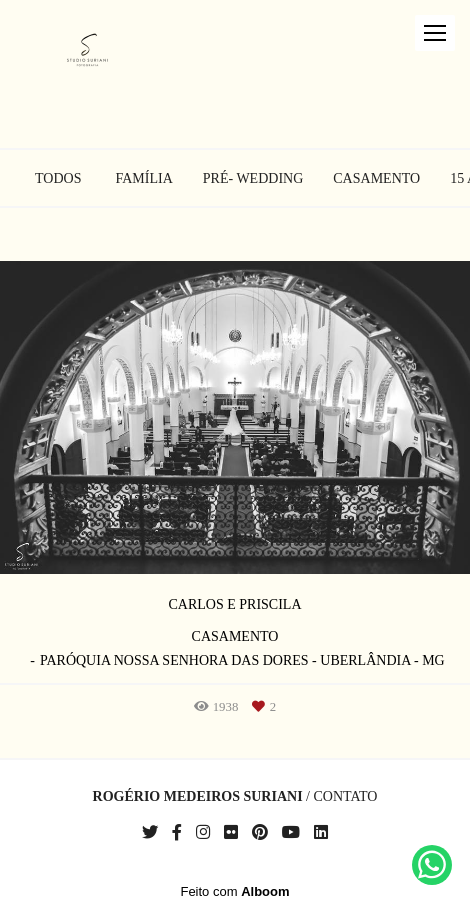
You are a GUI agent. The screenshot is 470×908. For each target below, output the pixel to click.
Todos (58, 179)
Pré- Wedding (253, 179)
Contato (345, 797)
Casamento (376, 179)
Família (144, 179)
